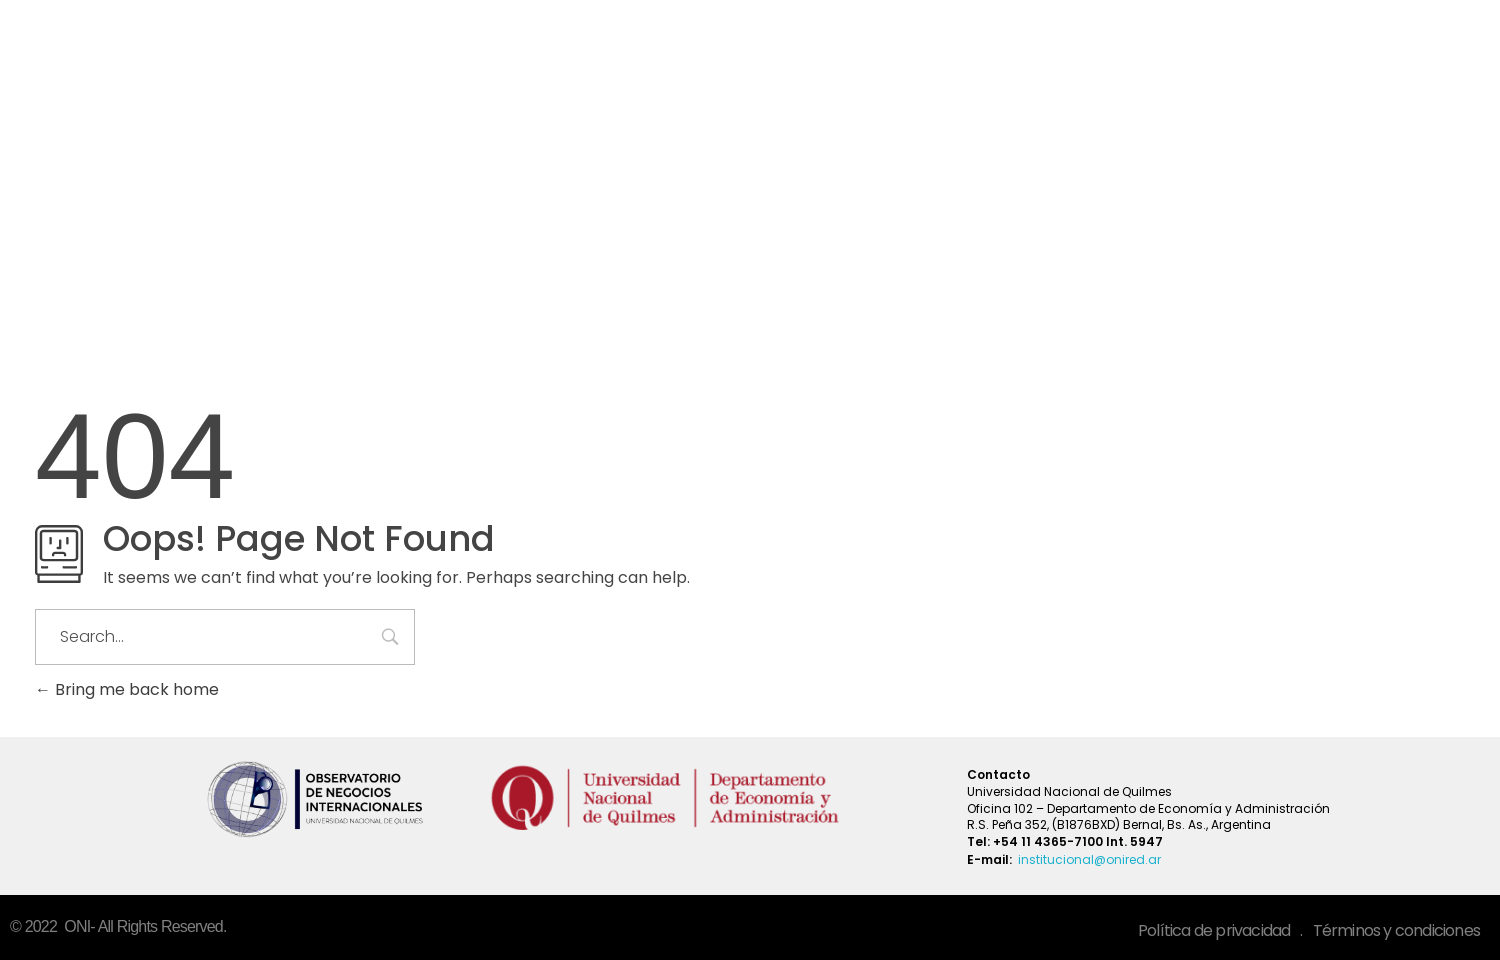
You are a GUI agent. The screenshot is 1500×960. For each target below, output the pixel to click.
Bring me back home (127, 689)
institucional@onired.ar (1089, 859)
